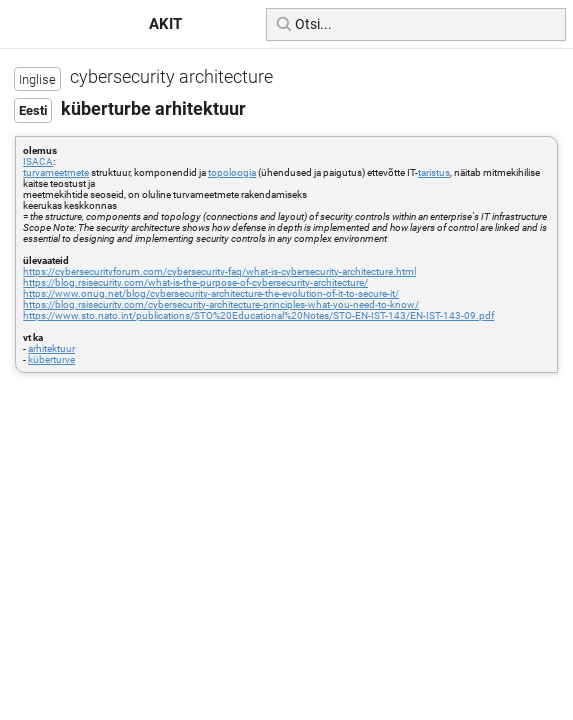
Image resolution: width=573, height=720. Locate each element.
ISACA (38, 161)
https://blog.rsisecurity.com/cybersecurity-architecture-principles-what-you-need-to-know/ (221, 304)
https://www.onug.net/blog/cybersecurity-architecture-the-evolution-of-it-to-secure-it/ (211, 293)
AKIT (165, 24)
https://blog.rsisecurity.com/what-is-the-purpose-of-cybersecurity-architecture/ (195, 282)
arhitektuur (51, 348)
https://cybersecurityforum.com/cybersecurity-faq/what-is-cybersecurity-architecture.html (219, 271)
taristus (434, 172)
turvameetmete (56, 172)
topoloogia (232, 172)
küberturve (51, 359)
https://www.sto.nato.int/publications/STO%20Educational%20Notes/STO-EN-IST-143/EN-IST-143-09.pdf (258, 315)
